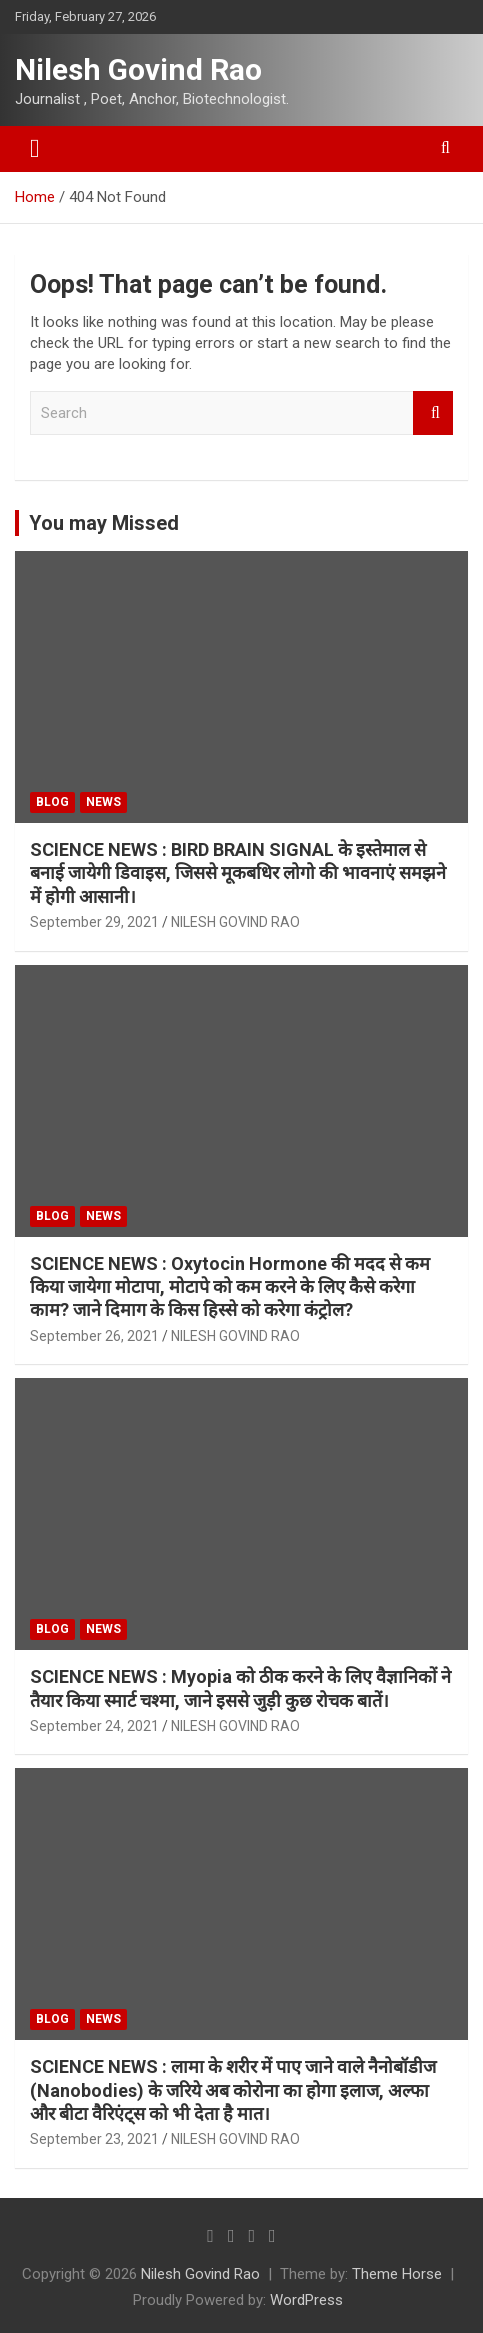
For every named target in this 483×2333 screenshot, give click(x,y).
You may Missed (104, 523)
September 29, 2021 (94, 922)
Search (433, 413)
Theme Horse (397, 2274)
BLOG (52, 802)
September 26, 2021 (94, 1336)
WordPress (306, 2300)
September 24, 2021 (94, 1726)
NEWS (103, 802)
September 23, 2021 (94, 2139)
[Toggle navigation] (35, 149)
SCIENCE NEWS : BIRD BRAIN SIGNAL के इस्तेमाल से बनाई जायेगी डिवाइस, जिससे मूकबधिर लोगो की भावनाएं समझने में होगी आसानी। (238, 873)
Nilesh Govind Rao (138, 69)
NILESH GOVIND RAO (235, 922)
